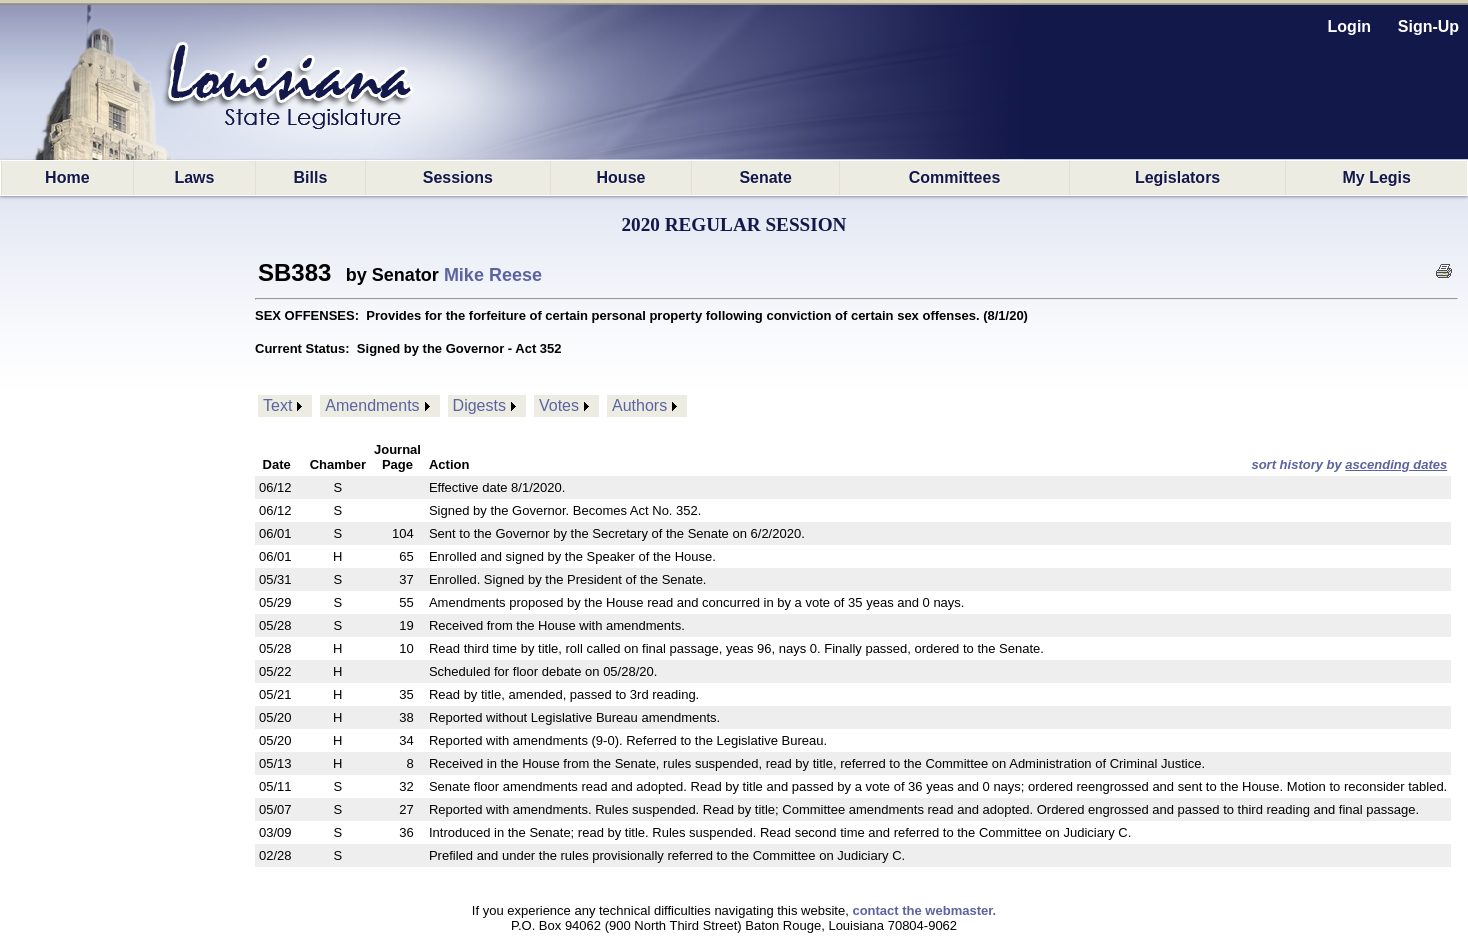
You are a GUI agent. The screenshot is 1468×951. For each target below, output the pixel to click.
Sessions (458, 177)
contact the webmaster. (924, 910)
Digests (479, 405)
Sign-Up (1428, 26)
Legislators (1177, 177)
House (621, 177)
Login (1350, 26)
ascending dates (1396, 464)
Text (277, 405)
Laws (194, 177)
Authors (639, 405)
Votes (559, 405)
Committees (955, 177)
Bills (311, 177)
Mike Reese (493, 275)
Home (67, 177)
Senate (765, 177)
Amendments (372, 405)
